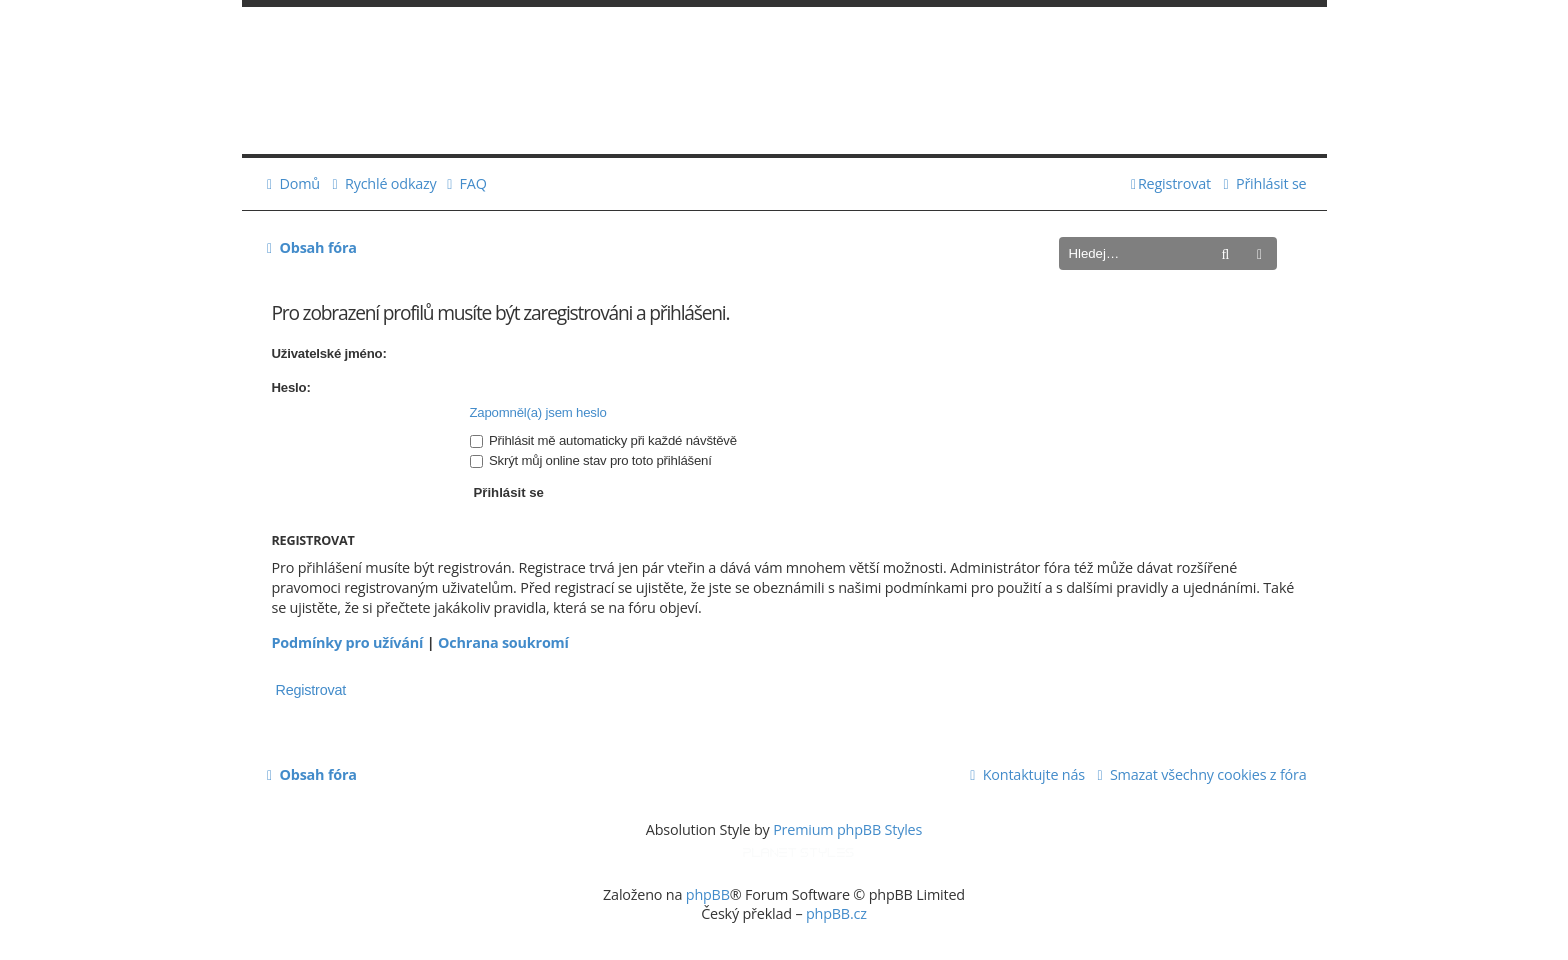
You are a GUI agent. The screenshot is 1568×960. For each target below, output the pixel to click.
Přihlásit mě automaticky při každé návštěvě (603, 440)
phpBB (708, 894)
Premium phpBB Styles (847, 829)
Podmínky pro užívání (348, 642)
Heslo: (291, 387)
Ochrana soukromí (503, 642)
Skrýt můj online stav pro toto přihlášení (591, 460)
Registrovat (311, 690)
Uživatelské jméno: (329, 353)
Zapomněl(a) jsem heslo (538, 412)
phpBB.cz (836, 913)
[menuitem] (291, 184)
